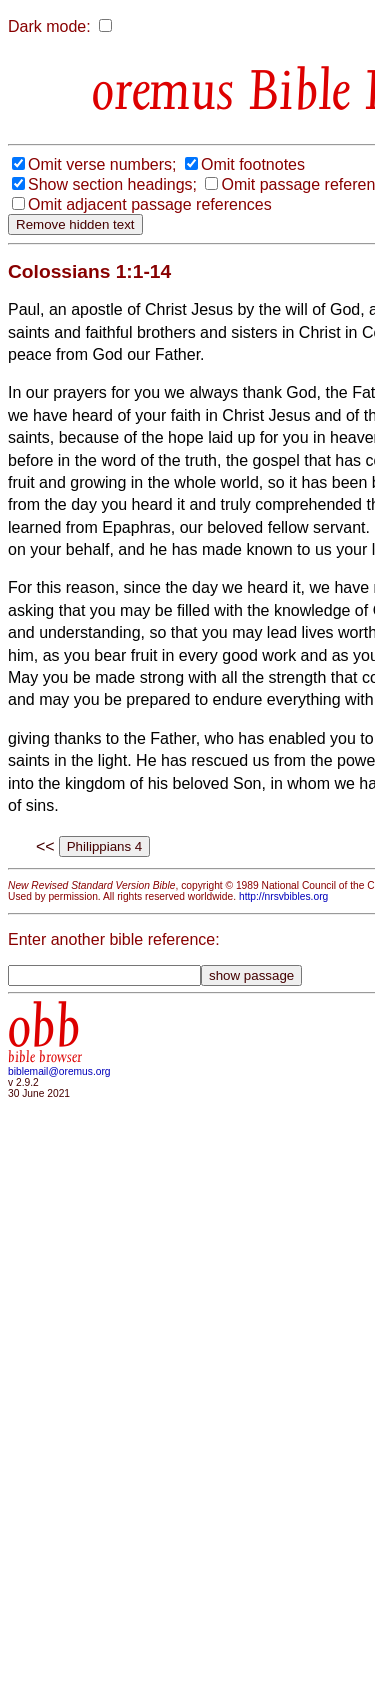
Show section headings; (112, 184)
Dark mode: (49, 26)
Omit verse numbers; (102, 164)
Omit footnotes (253, 164)
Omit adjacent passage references (150, 204)
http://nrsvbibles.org (283, 896)
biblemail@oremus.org (59, 1071)
